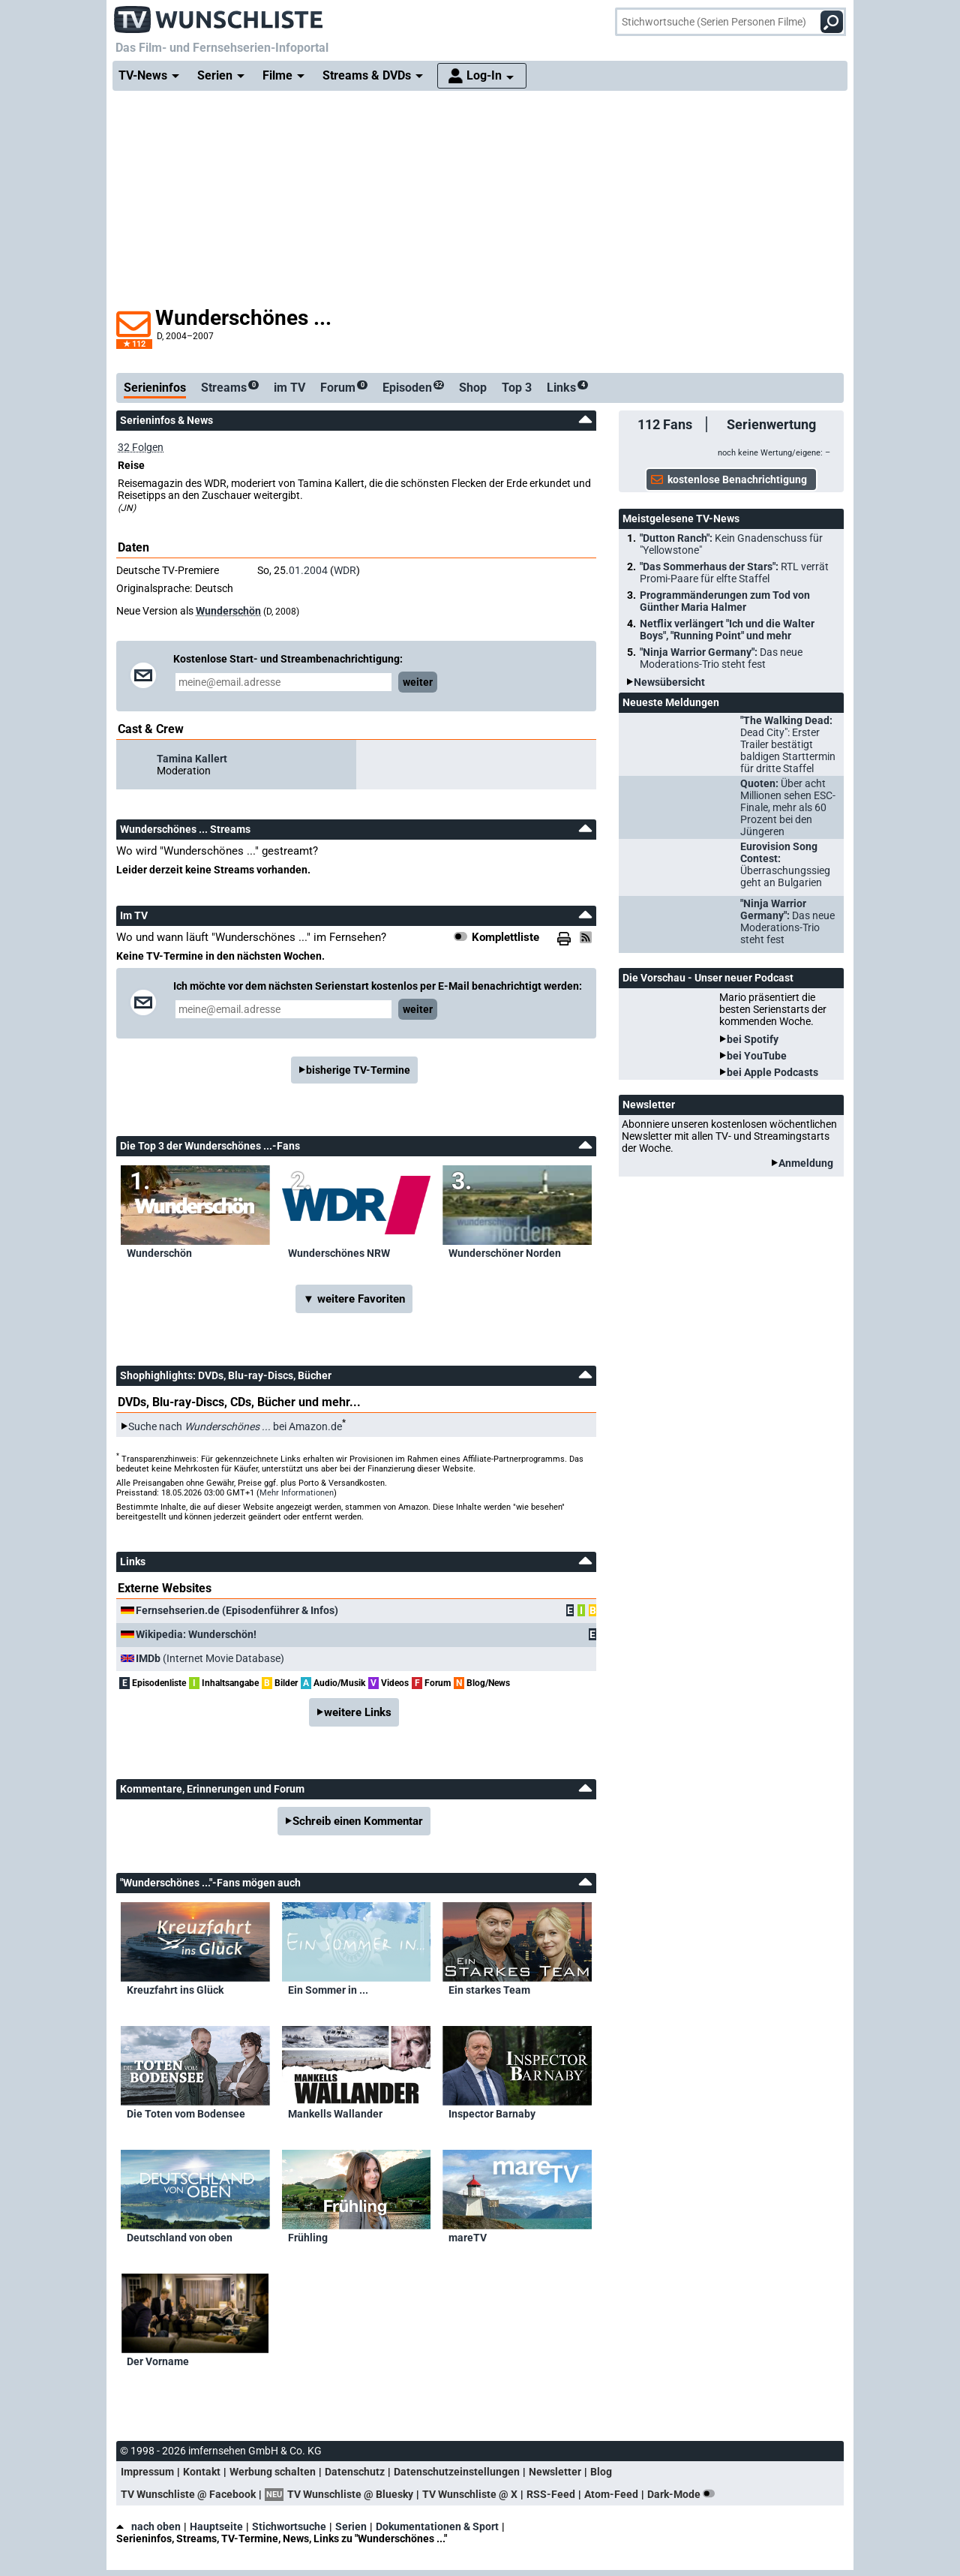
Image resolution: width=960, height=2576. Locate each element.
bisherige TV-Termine (358, 1070)
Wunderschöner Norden (504, 1253)
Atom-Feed (611, 2494)
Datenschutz (355, 2472)
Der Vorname (158, 2361)
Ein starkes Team (489, 1990)
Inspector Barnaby (492, 2114)
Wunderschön (228, 611)
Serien (351, 2526)
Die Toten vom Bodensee (186, 2114)
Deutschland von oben (179, 2238)
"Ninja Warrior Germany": (721, 658)
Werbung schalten (273, 2472)
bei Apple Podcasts (772, 1072)
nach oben (148, 2526)
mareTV (467, 2238)
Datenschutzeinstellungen (457, 2472)
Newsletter (555, 2472)
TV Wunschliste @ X (470, 2494)
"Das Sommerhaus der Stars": (734, 573)
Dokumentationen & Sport (437, 2526)
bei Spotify (752, 1039)
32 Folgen (141, 447)
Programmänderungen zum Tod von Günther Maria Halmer (725, 601)
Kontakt (201, 2472)
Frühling (308, 2238)
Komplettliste (505, 937)
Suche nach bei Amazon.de (235, 1426)
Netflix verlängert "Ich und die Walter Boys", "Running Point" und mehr (727, 630)
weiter (418, 682)
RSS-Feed (550, 2494)
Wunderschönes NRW (339, 1253)
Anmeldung (805, 1163)
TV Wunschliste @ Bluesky (350, 2494)
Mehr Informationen (297, 1493)
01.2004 (308, 570)
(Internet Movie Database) (210, 1658)
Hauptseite (216, 2526)
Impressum (147, 2472)
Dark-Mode (684, 2494)
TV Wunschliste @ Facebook (188, 2494)
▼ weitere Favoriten (354, 1299)
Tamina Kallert (192, 759)
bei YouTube (757, 1056)
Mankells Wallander (335, 2114)
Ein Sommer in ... (328, 1990)
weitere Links (358, 1712)
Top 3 (517, 387)
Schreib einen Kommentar (357, 1821)
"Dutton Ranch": (731, 544)
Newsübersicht (669, 682)
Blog (601, 2472)
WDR (345, 570)
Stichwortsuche (289, 2526)
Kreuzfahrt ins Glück (175, 1990)
